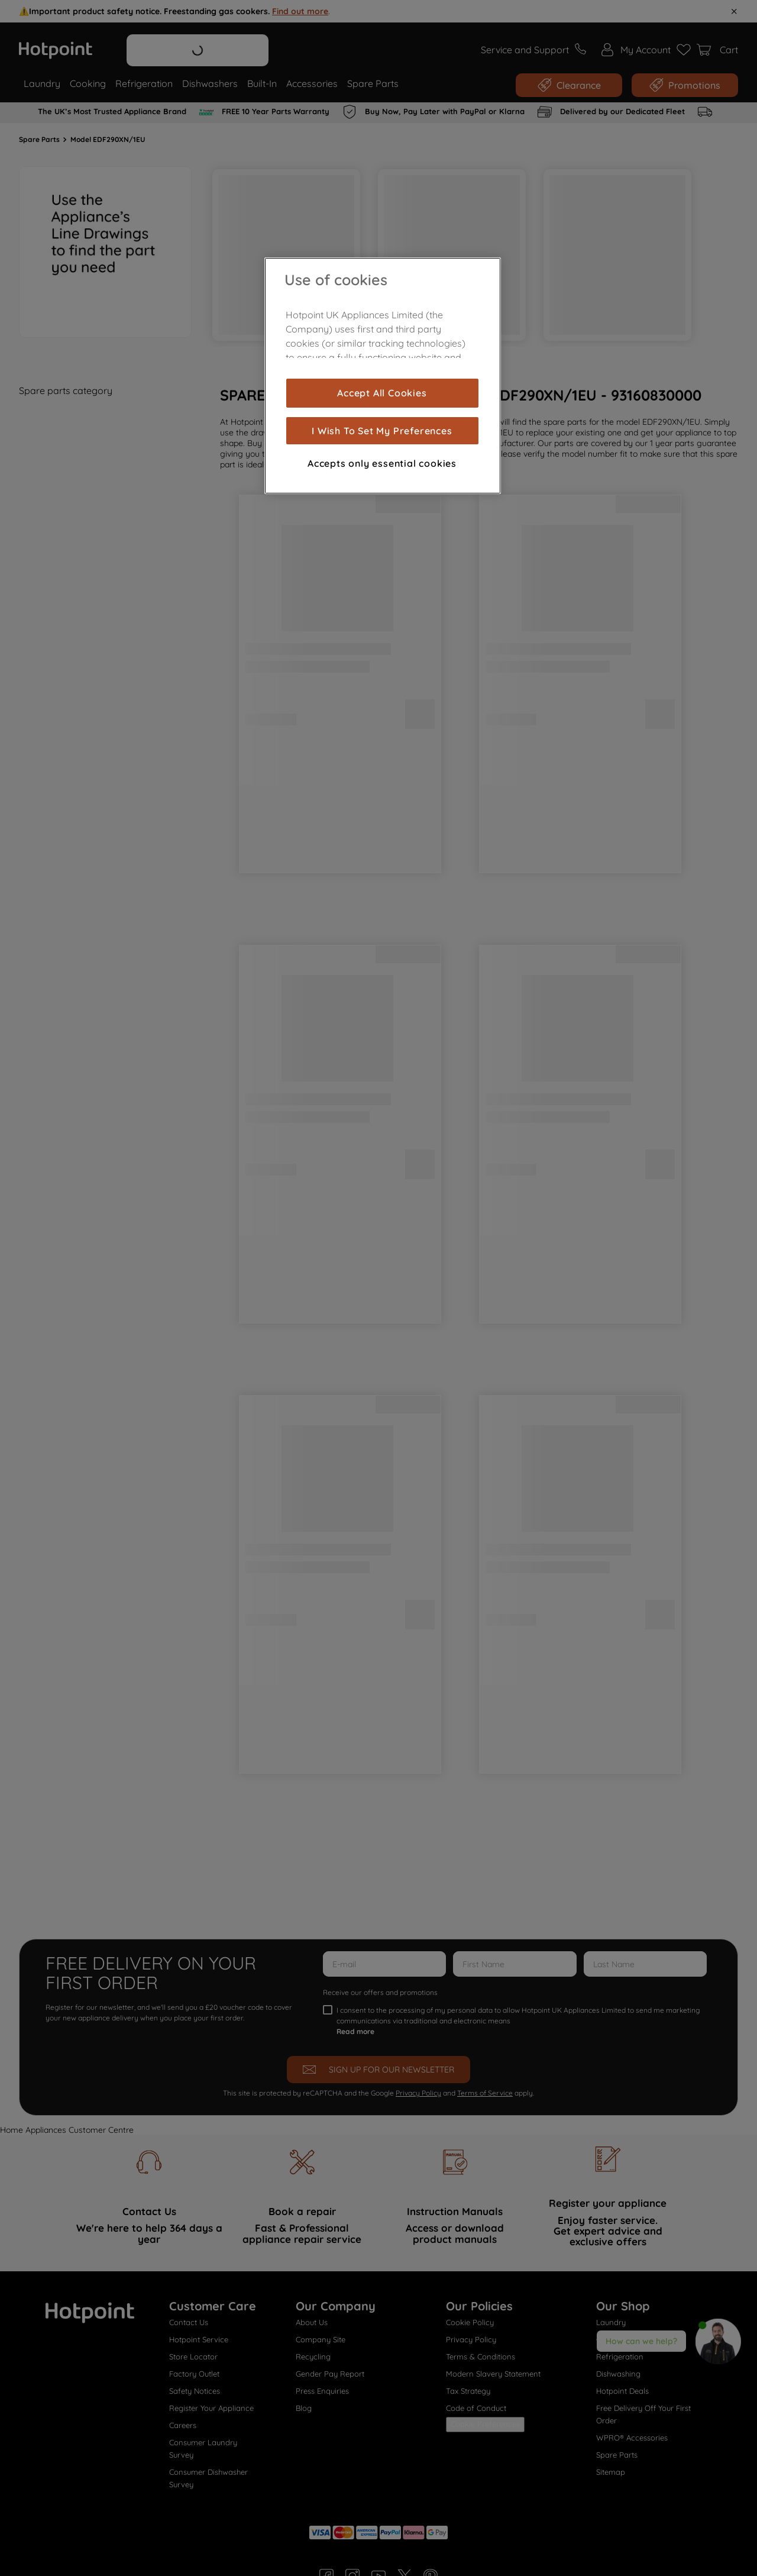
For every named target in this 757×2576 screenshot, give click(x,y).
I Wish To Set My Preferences (382, 431)
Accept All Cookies (381, 393)
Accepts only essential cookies (382, 463)
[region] (382, 375)
